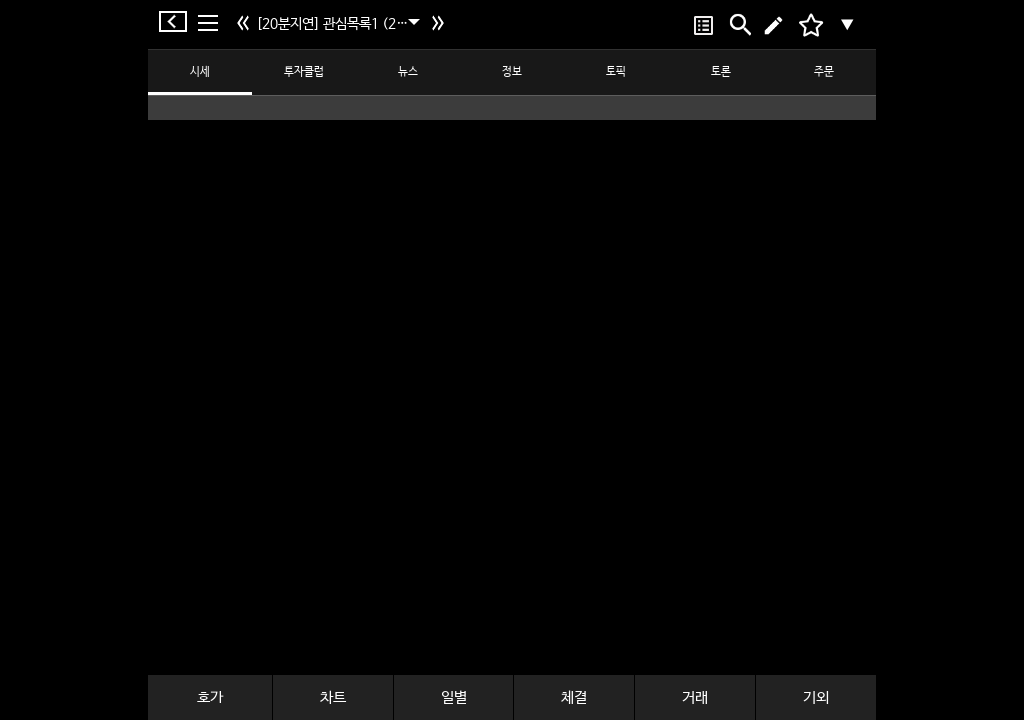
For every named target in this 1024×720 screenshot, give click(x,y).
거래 (695, 697)
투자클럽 (304, 72)
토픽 (616, 72)
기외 (816, 697)
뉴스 (408, 72)
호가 (210, 697)
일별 (454, 697)
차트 (333, 697)
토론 (721, 72)
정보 (512, 72)
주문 (824, 72)
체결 (574, 697)
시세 (200, 72)
